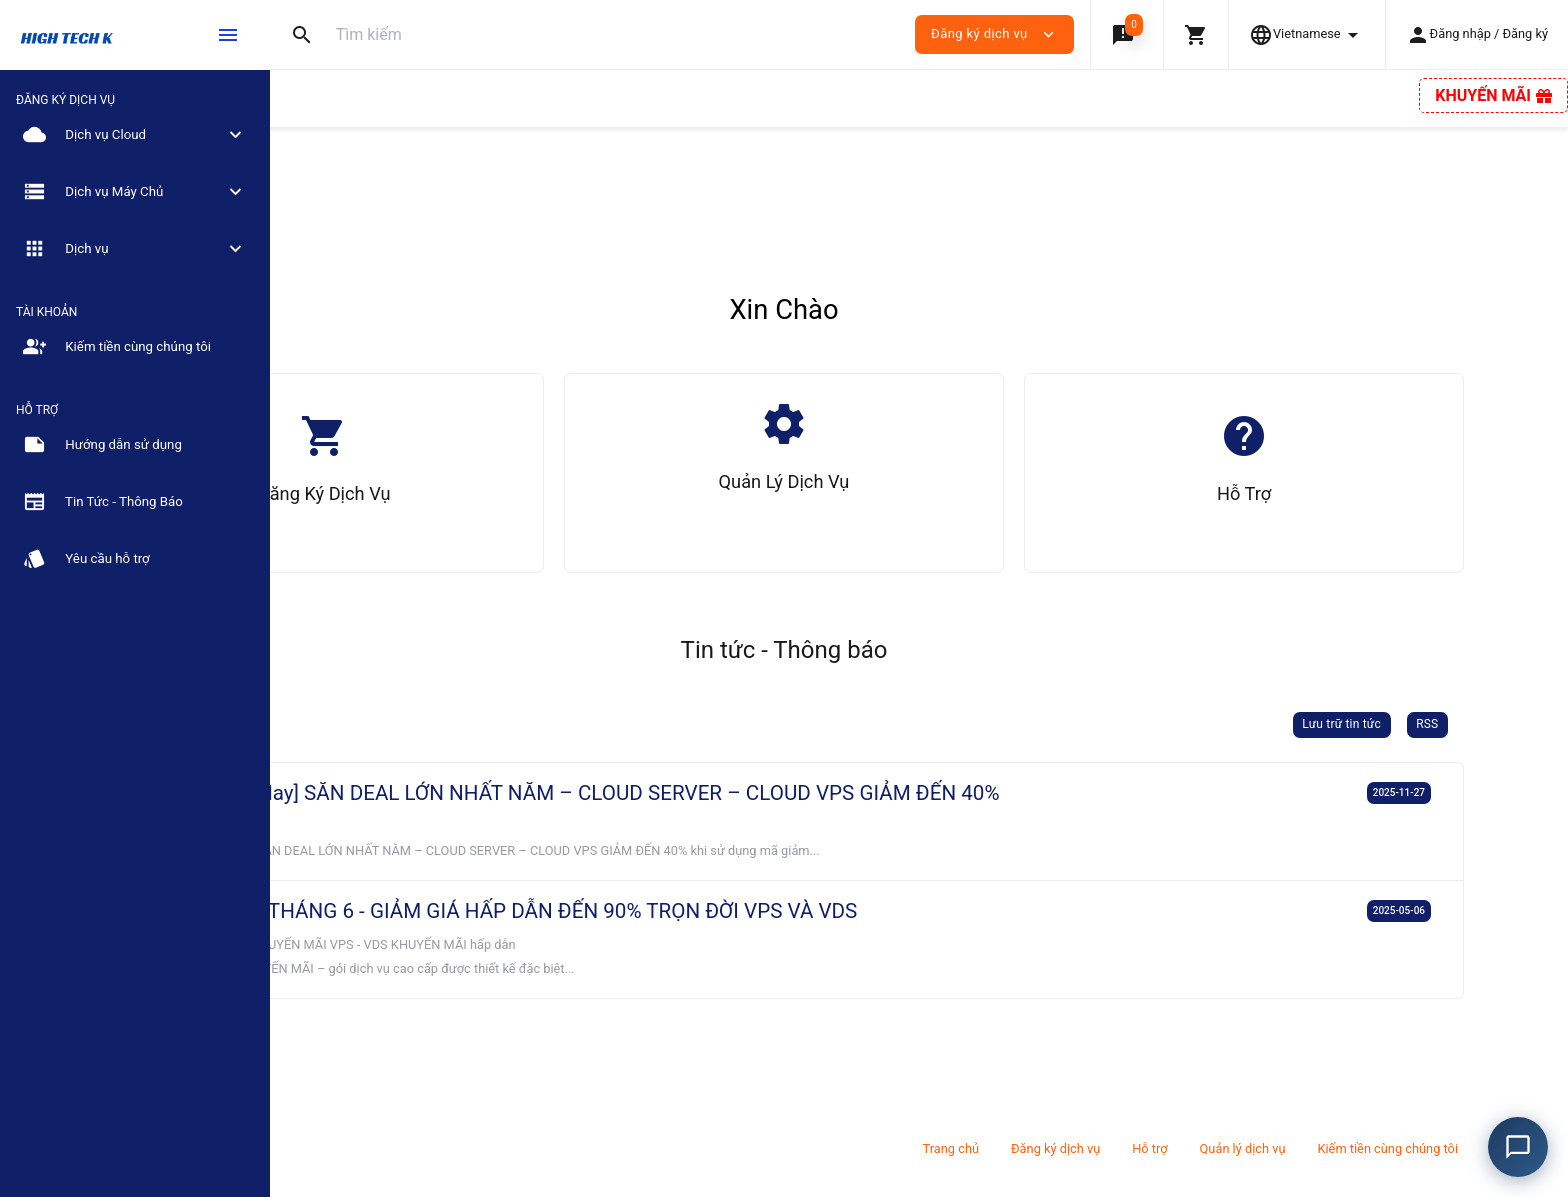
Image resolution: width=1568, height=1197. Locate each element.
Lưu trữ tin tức (1425, 724)
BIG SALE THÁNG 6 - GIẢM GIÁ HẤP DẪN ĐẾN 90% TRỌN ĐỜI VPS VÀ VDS (703, 911)
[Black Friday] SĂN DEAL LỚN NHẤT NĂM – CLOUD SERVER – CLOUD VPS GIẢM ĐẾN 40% (774, 793)
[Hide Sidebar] (228, 35)
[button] (1126, 34)
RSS (1511, 724)
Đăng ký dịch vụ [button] (994, 34)
